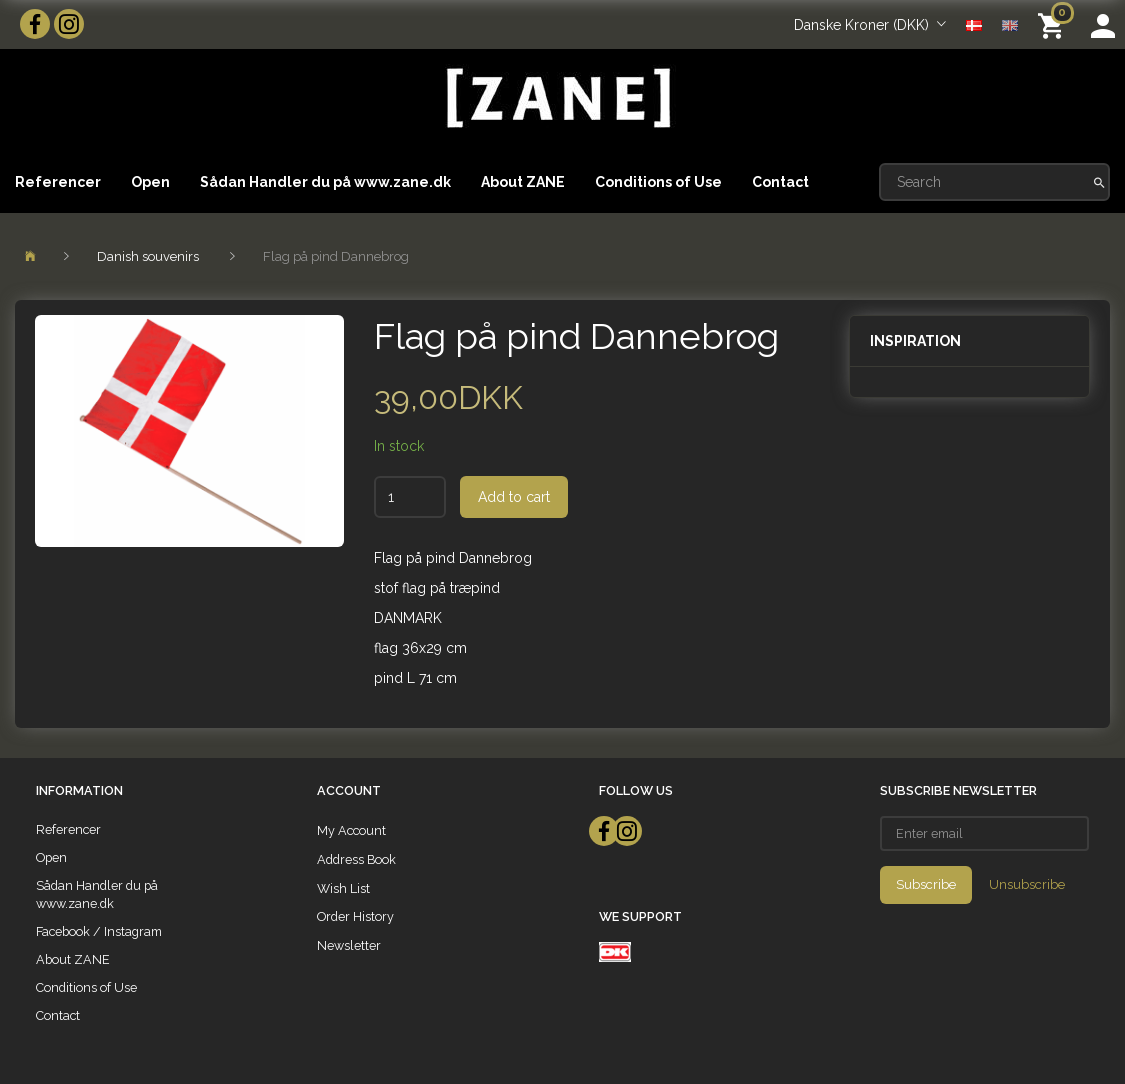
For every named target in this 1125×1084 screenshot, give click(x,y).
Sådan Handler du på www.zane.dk (325, 182)
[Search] (1099, 182)
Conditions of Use (658, 182)
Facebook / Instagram (99, 931)
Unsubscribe (1027, 884)
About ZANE (523, 182)
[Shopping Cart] (1054, 24)
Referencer (58, 182)
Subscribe (926, 884)
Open (150, 182)
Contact (780, 182)
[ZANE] (556, 98)
